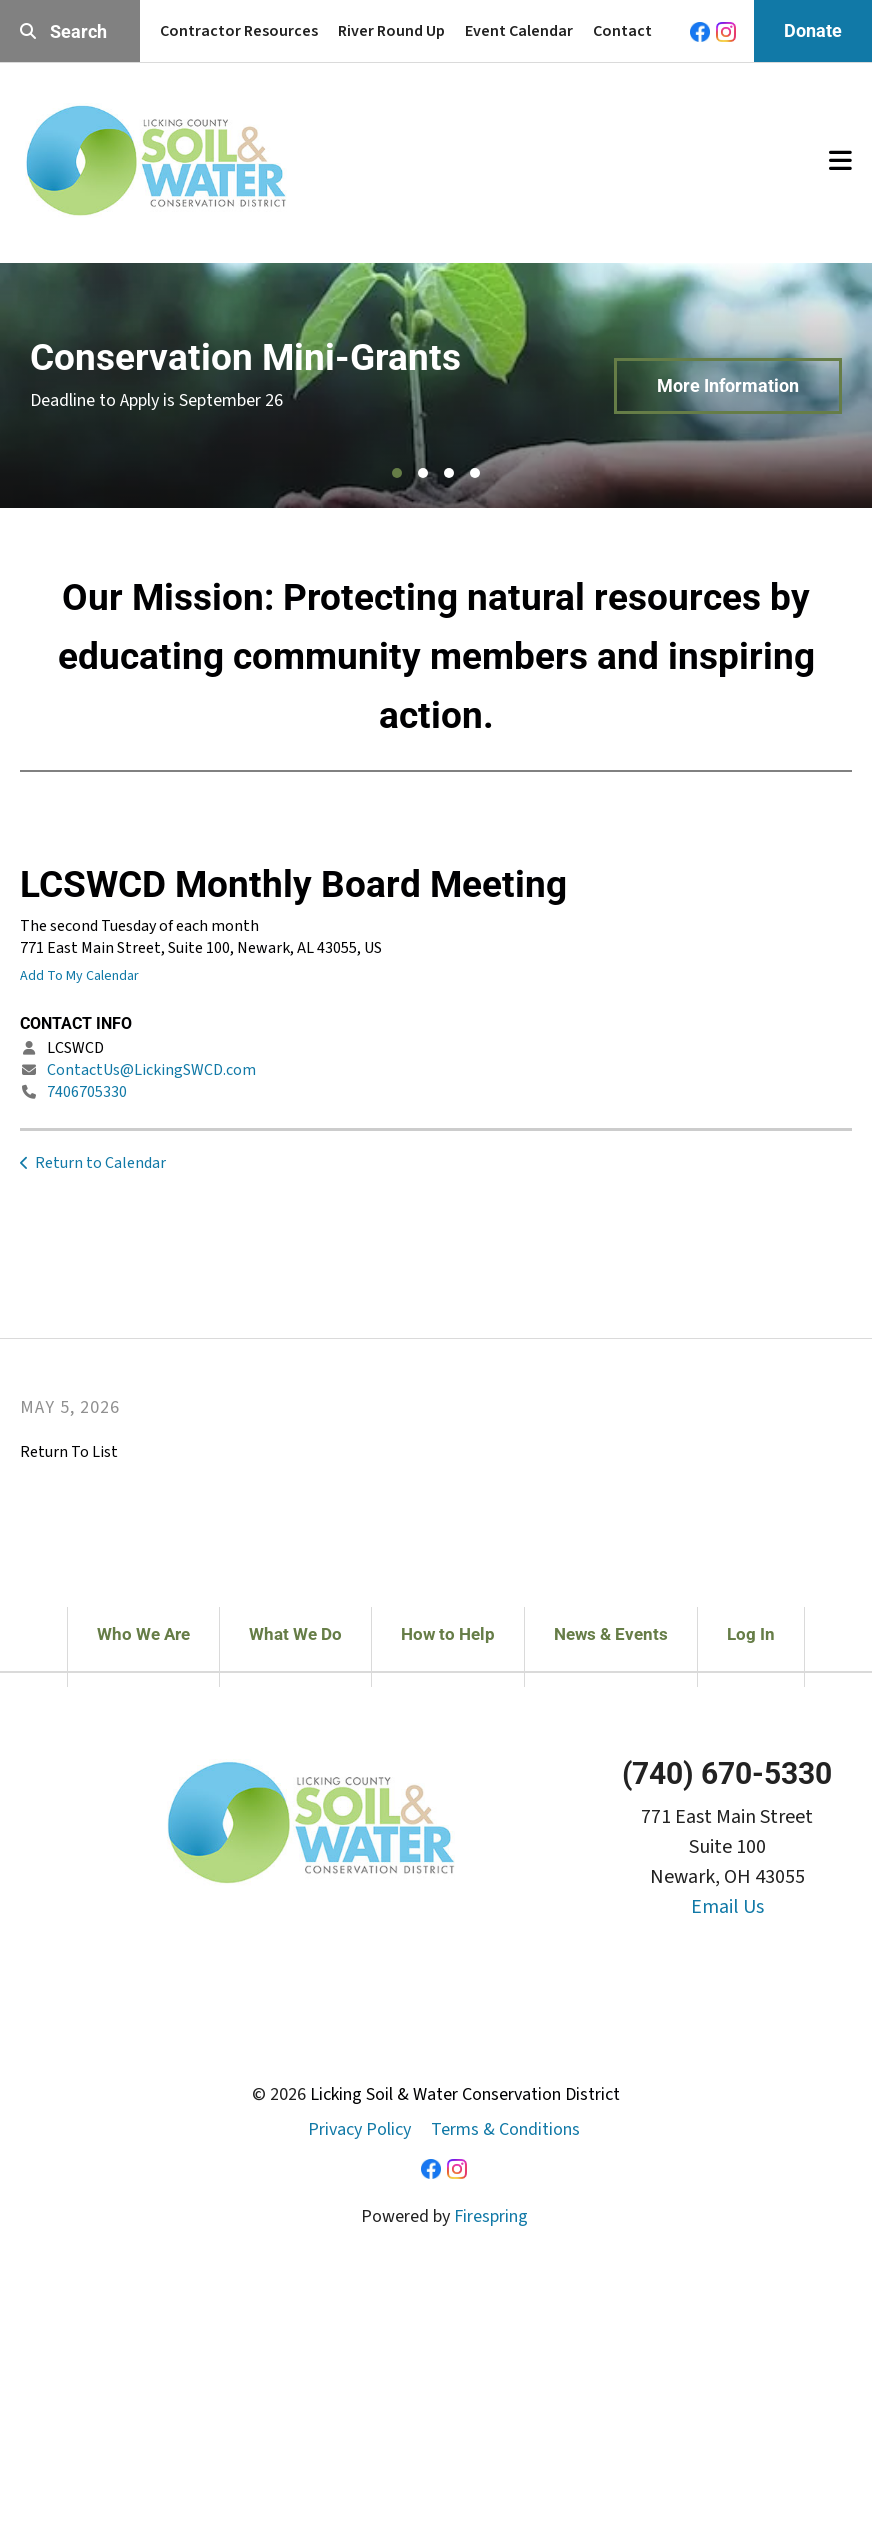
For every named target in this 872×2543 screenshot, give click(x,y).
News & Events (611, 1634)
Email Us (727, 1907)
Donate (813, 30)
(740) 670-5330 (727, 1773)
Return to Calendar (100, 1163)
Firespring (491, 2216)
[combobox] (70, 31)
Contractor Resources (239, 31)
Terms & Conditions (505, 2129)
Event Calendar (519, 31)
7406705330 (87, 1092)
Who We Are (143, 1634)
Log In (751, 1634)
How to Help (448, 1634)
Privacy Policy (359, 2129)
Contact (622, 31)
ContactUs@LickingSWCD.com (151, 1070)
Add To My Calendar (79, 976)
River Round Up (391, 31)
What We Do (295, 1634)
